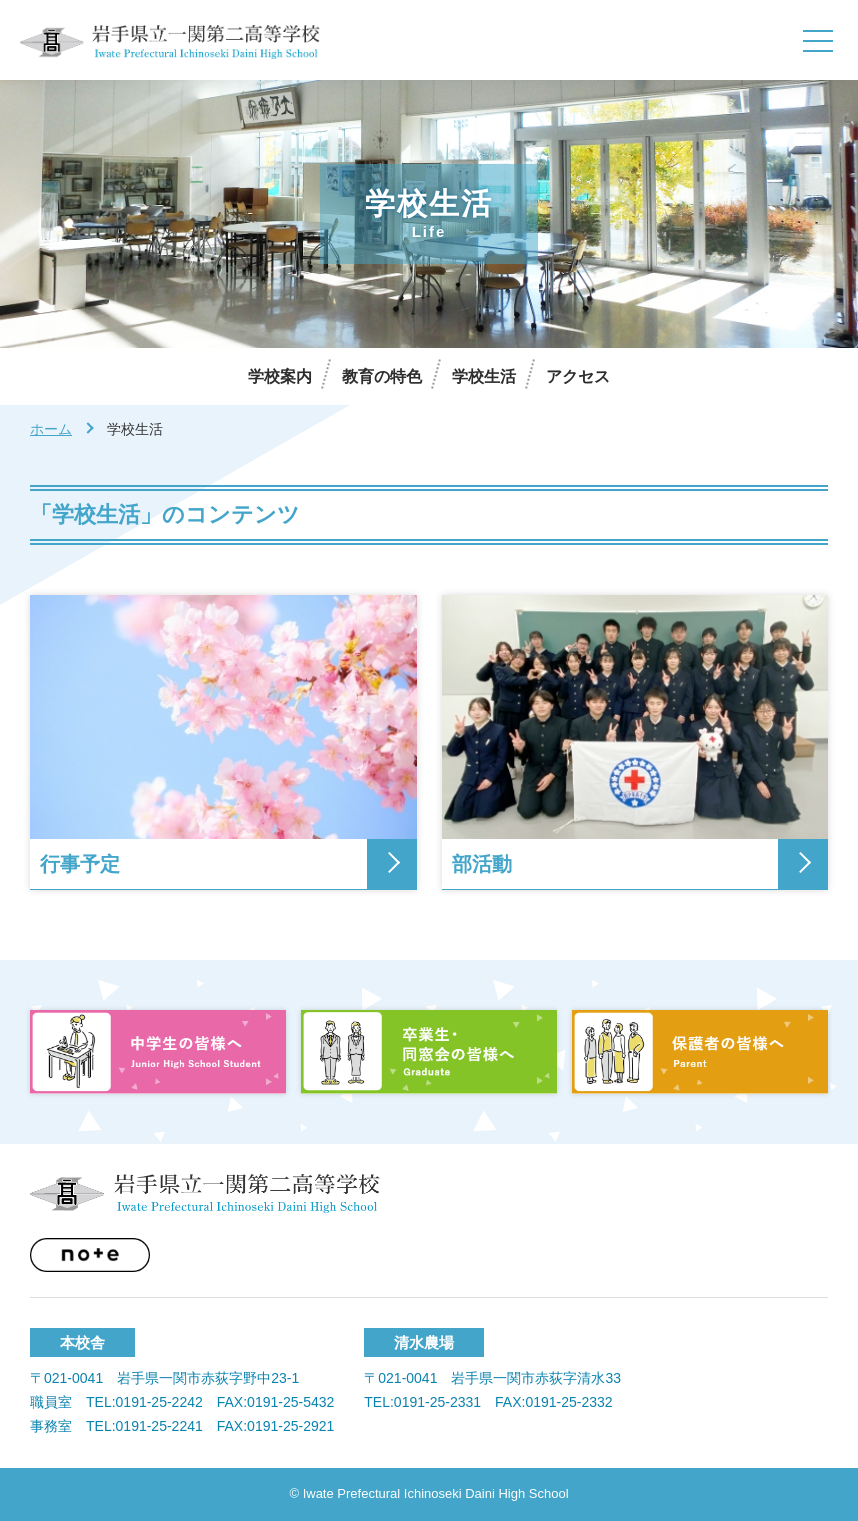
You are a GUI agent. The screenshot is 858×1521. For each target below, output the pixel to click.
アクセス (578, 376)
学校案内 (280, 376)
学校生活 (484, 376)
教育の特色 (382, 376)
